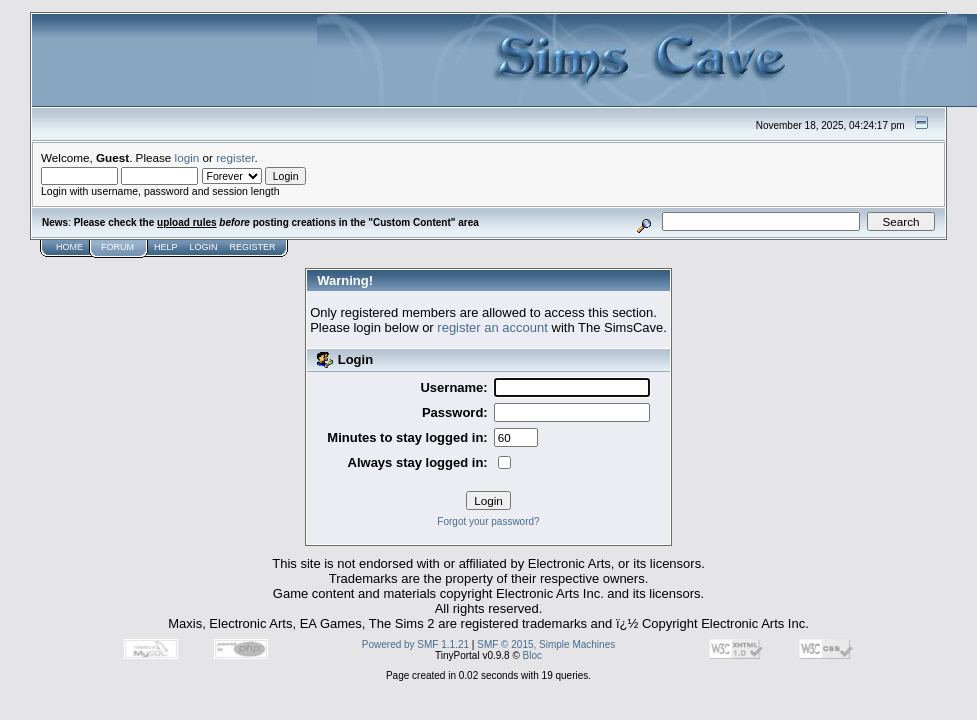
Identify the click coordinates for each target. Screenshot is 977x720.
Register (253, 247)
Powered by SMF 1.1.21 (415, 644)
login (187, 157)
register (235, 157)
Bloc (532, 655)
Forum (117, 247)
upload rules (186, 222)
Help (166, 247)
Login (204, 247)
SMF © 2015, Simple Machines (546, 644)
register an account (492, 327)
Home (69, 247)
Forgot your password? (488, 521)
